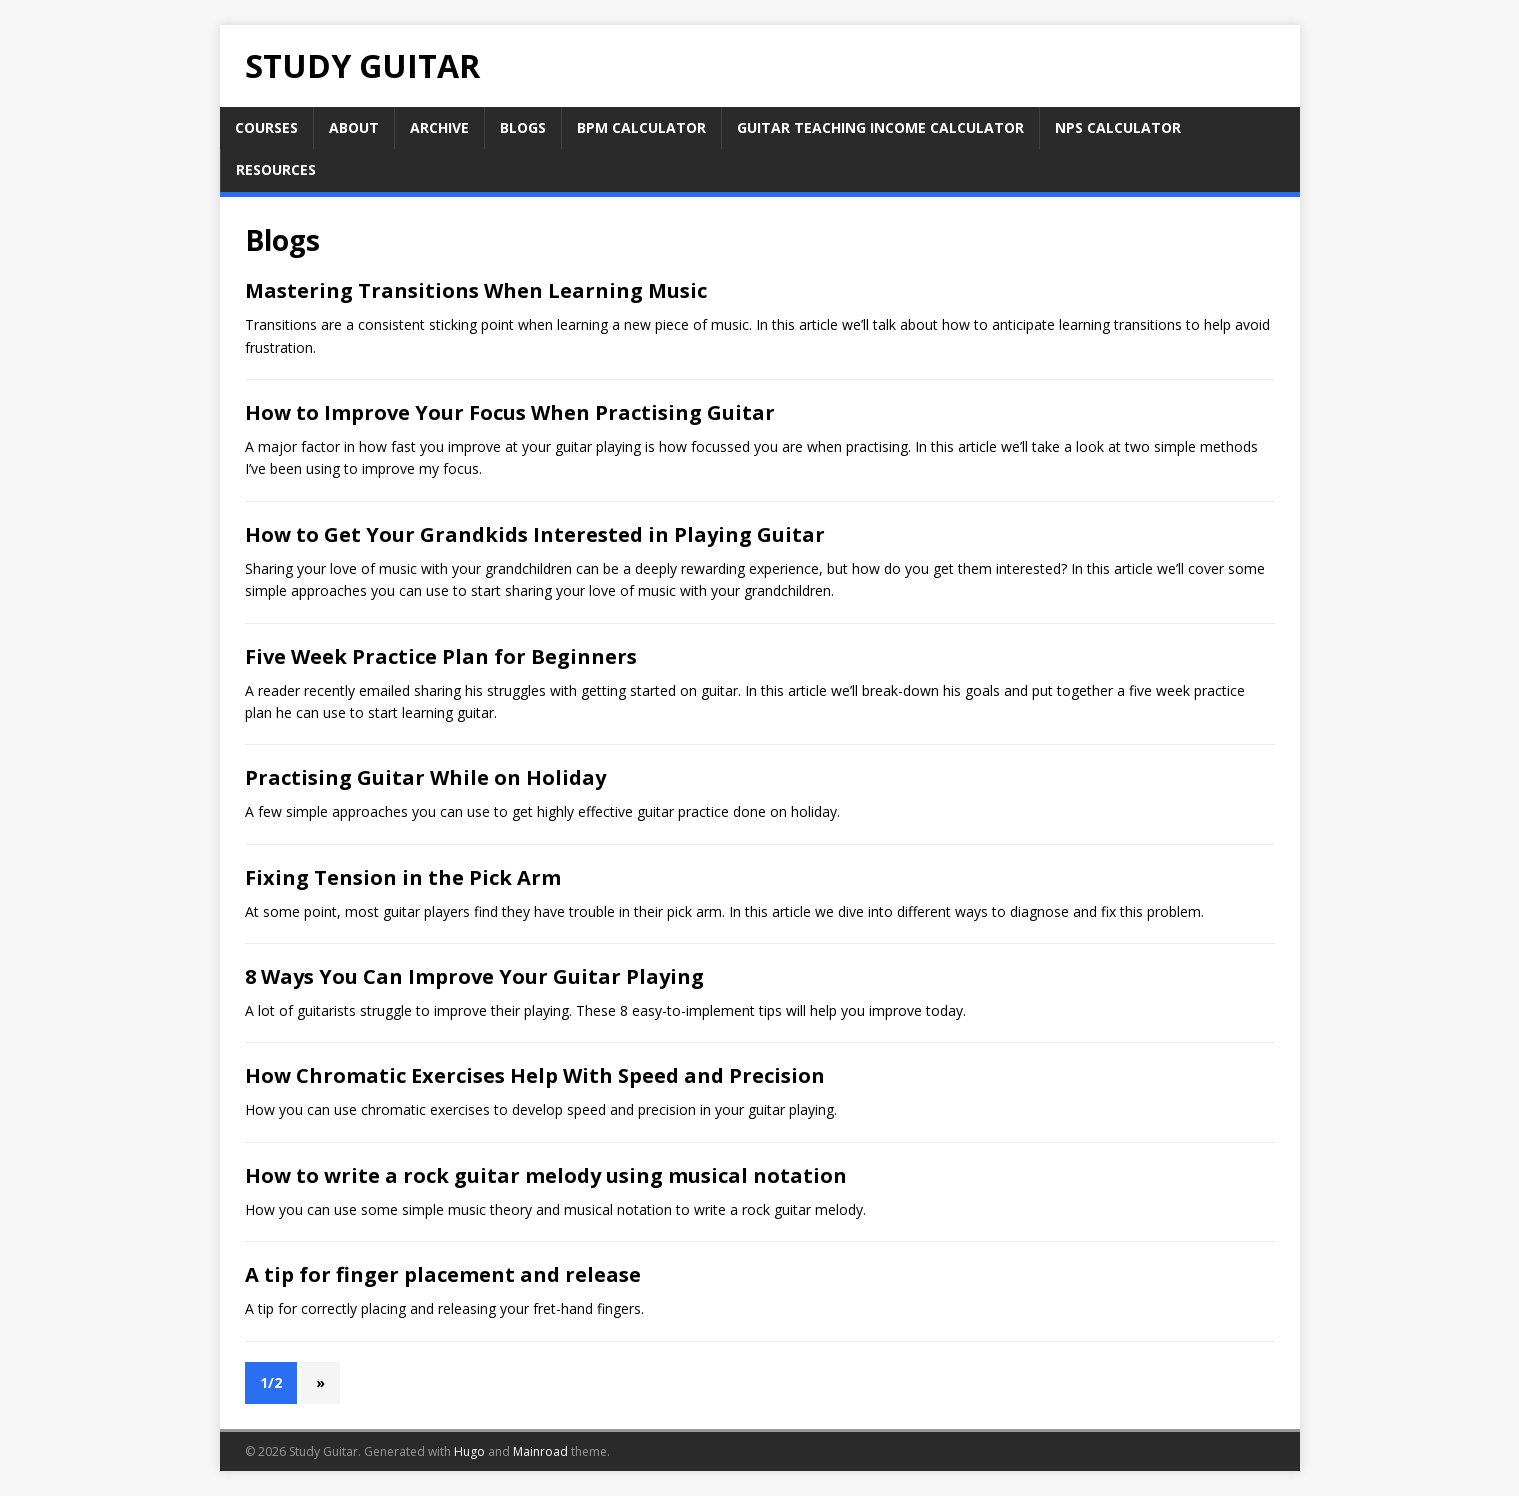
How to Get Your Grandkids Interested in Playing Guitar (535, 534)
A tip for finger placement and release (443, 1274)
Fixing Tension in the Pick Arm (403, 877)
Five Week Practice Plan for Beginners (441, 656)
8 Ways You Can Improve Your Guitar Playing (474, 976)
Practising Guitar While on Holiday (425, 777)
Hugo (469, 1451)
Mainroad (540, 1451)
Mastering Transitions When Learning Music (476, 290)
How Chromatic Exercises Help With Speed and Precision (535, 1075)
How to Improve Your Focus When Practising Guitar (510, 412)
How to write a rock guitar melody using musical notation (546, 1175)
